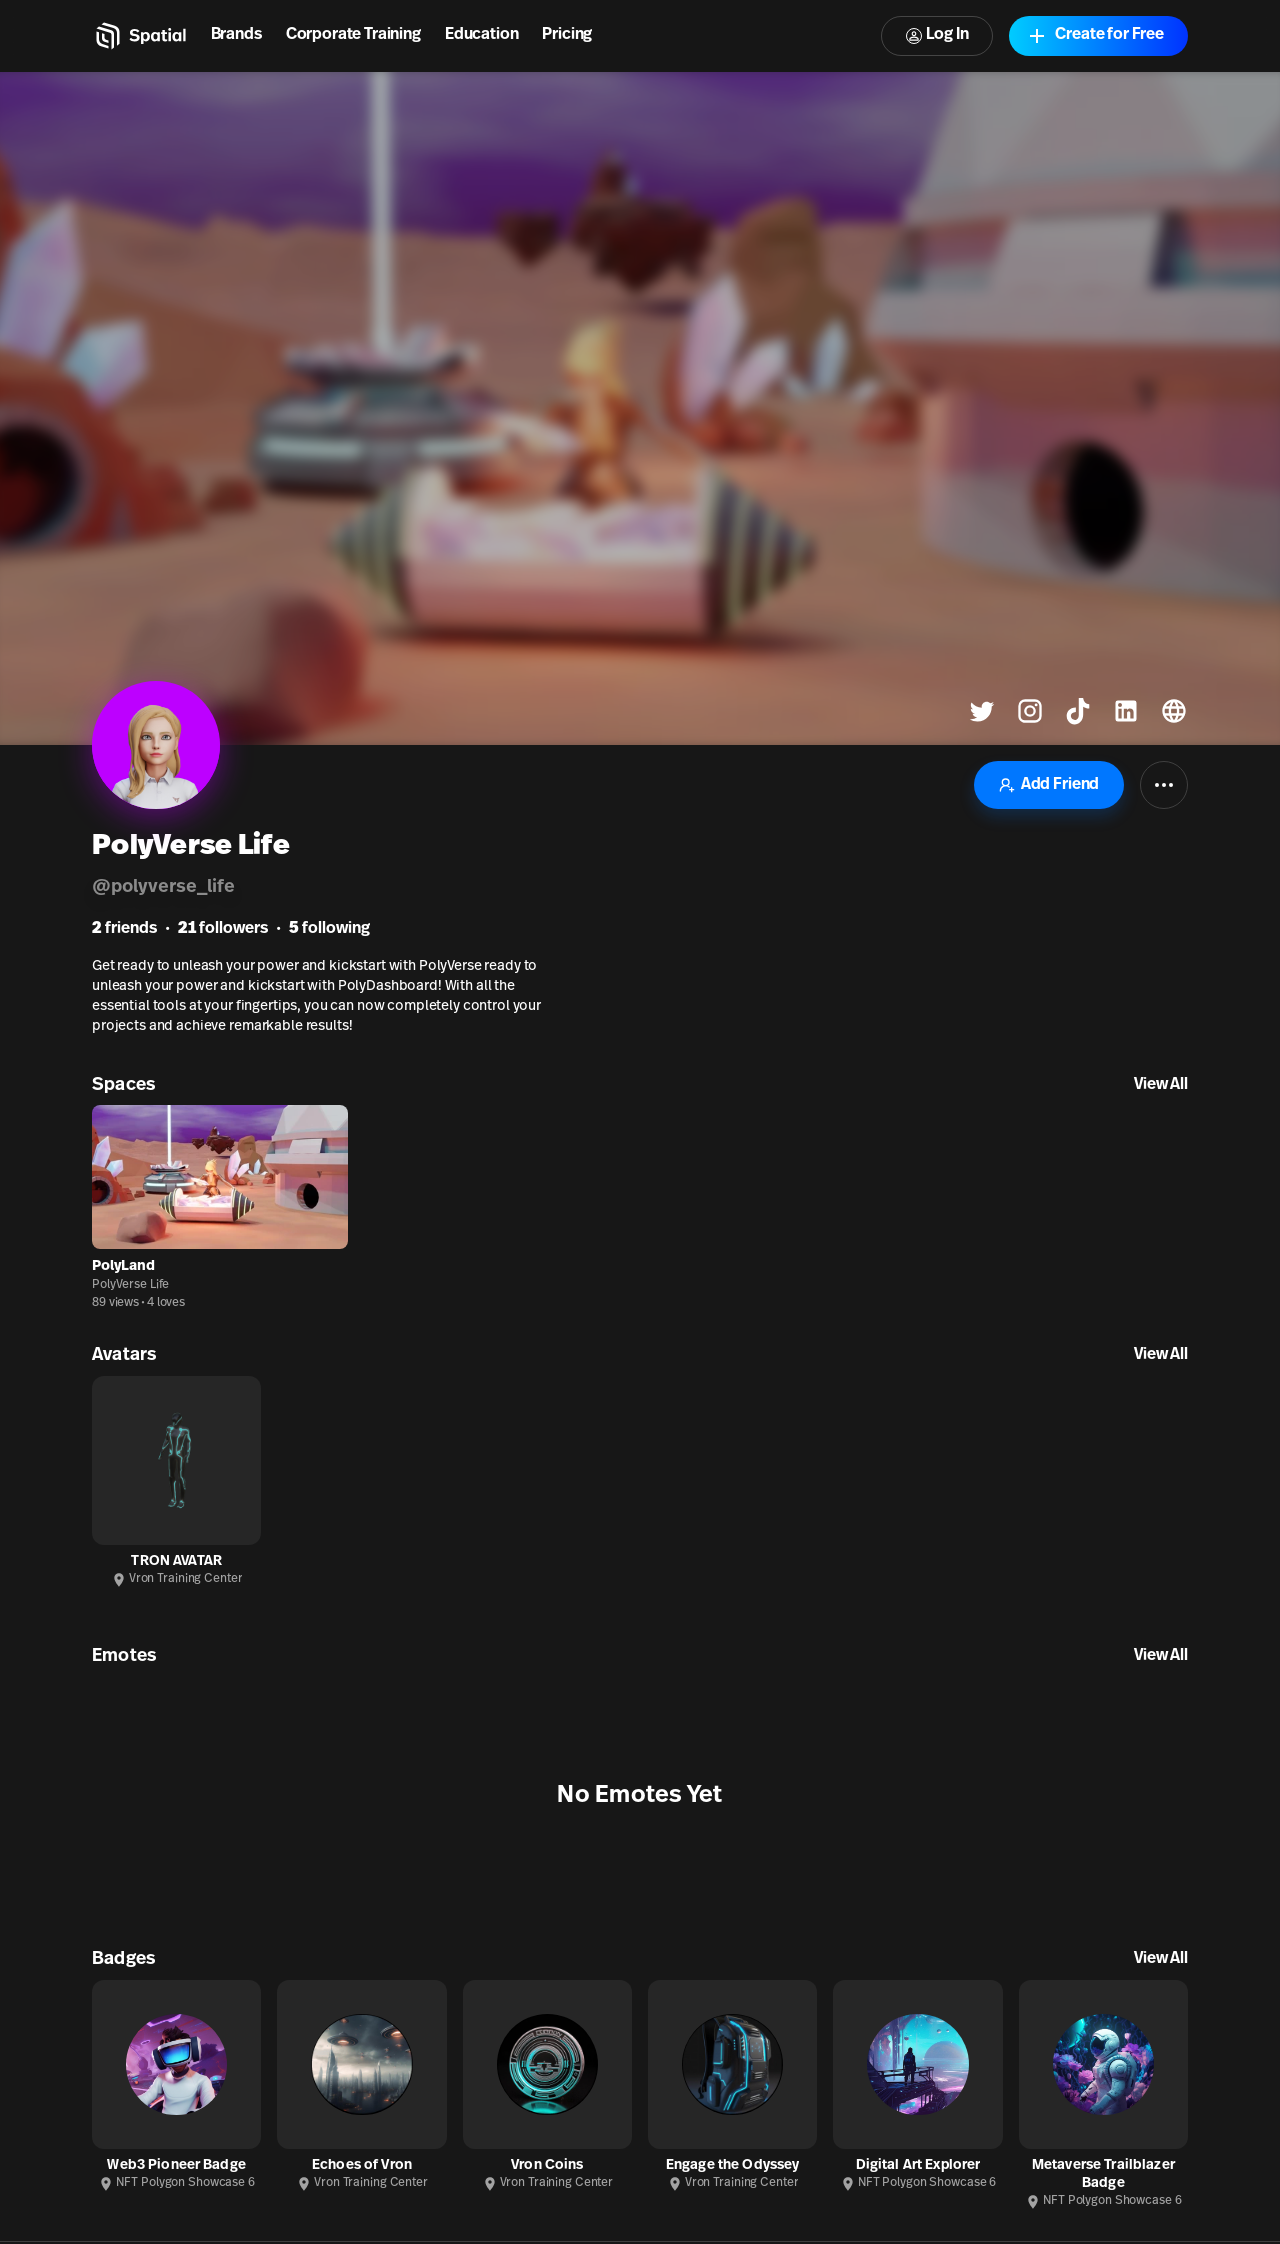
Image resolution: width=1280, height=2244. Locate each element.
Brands (236, 35)
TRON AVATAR (176, 1561)
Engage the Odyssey (733, 2165)
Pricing (567, 35)
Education (482, 35)
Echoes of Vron (362, 2165)
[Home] (139, 36)
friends (124, 929)
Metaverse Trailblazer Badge (1103, 2174)
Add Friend (1049, 785)
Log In (937, 35)
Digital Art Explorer (918, 2165)
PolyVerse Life (130, 1285)
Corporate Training (353, 35)
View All (1161, 1085)
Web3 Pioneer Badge (176, 2165)
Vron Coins (547, 2165)
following (329, 929)
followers (223, 929)
